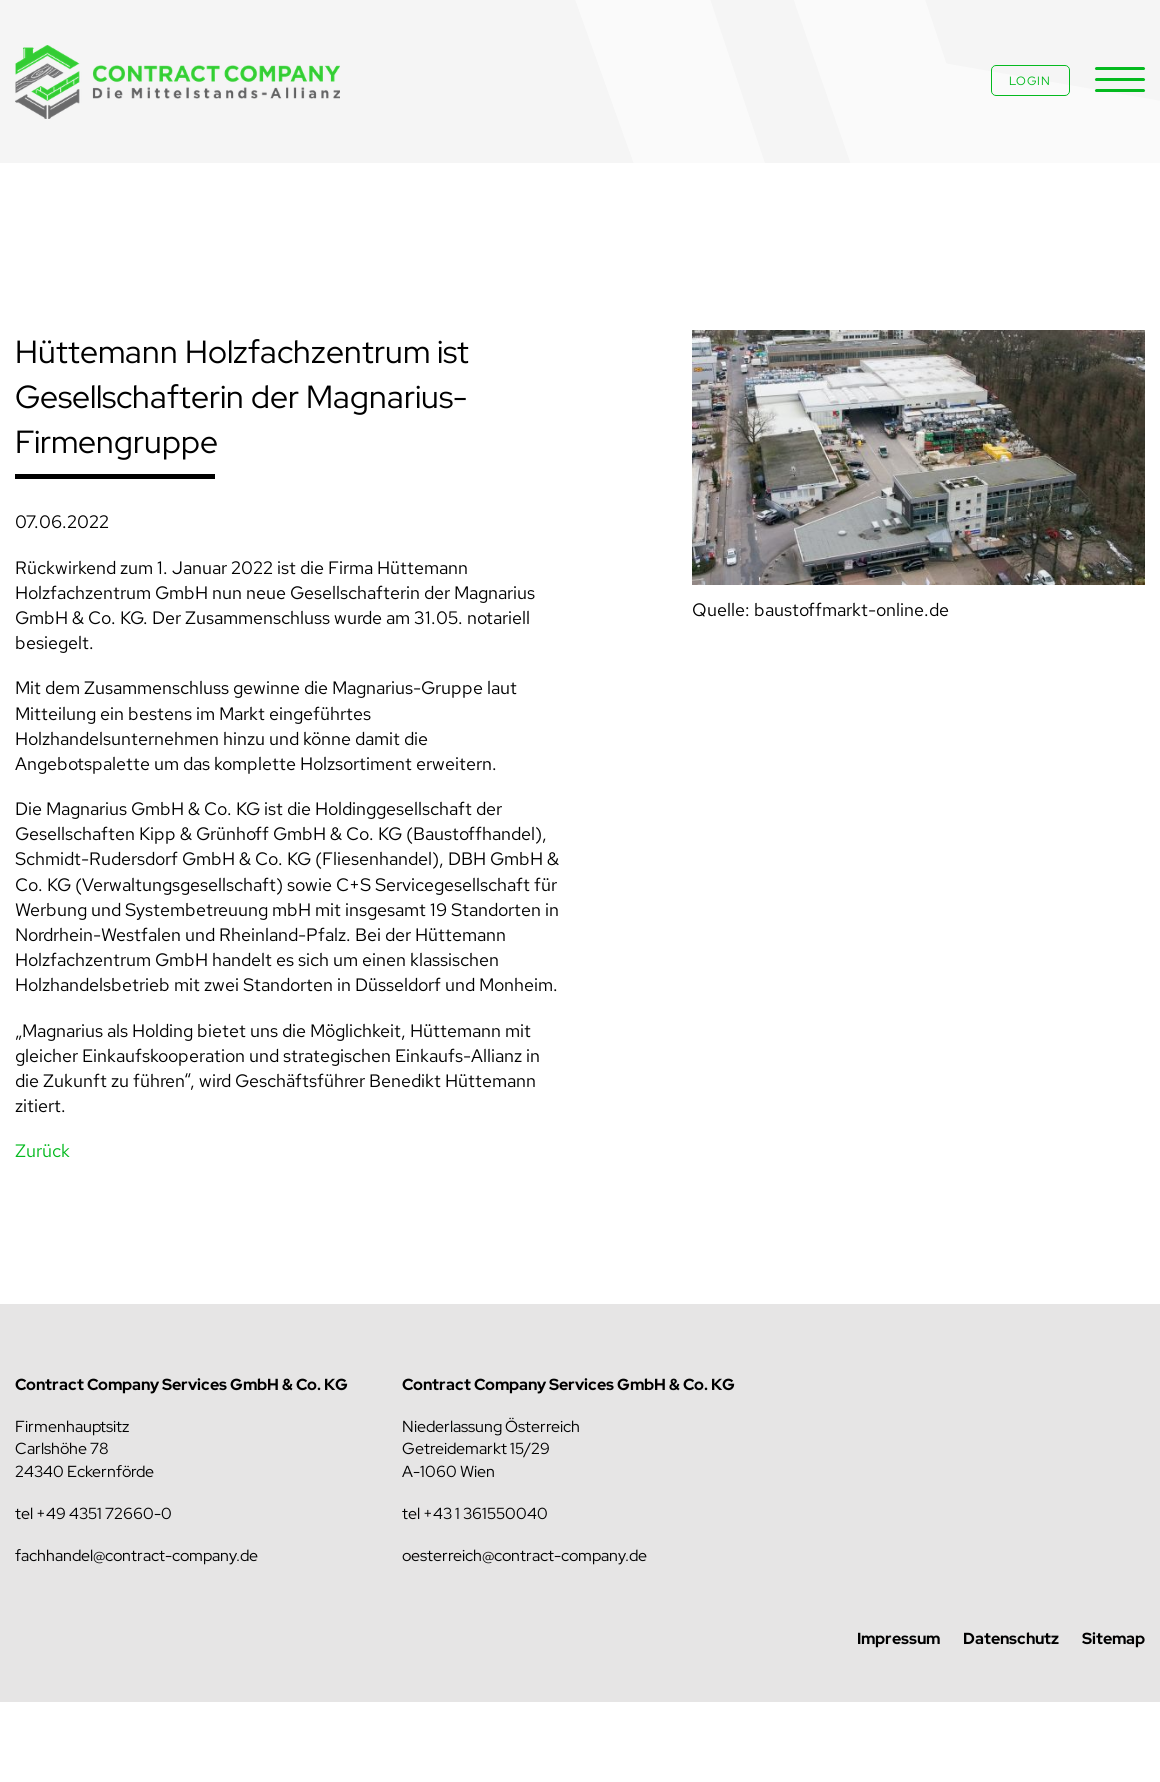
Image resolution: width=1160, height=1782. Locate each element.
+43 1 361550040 (485, 1513)
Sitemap (1113, 1638)
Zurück (42, 1150)
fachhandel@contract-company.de (136, 1555)
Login (1030, 81)
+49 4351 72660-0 (104, 1513)
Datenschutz (1011, 1638)
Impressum (898, 1638)
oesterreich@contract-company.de (524, 1555)
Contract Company (180, 82)
